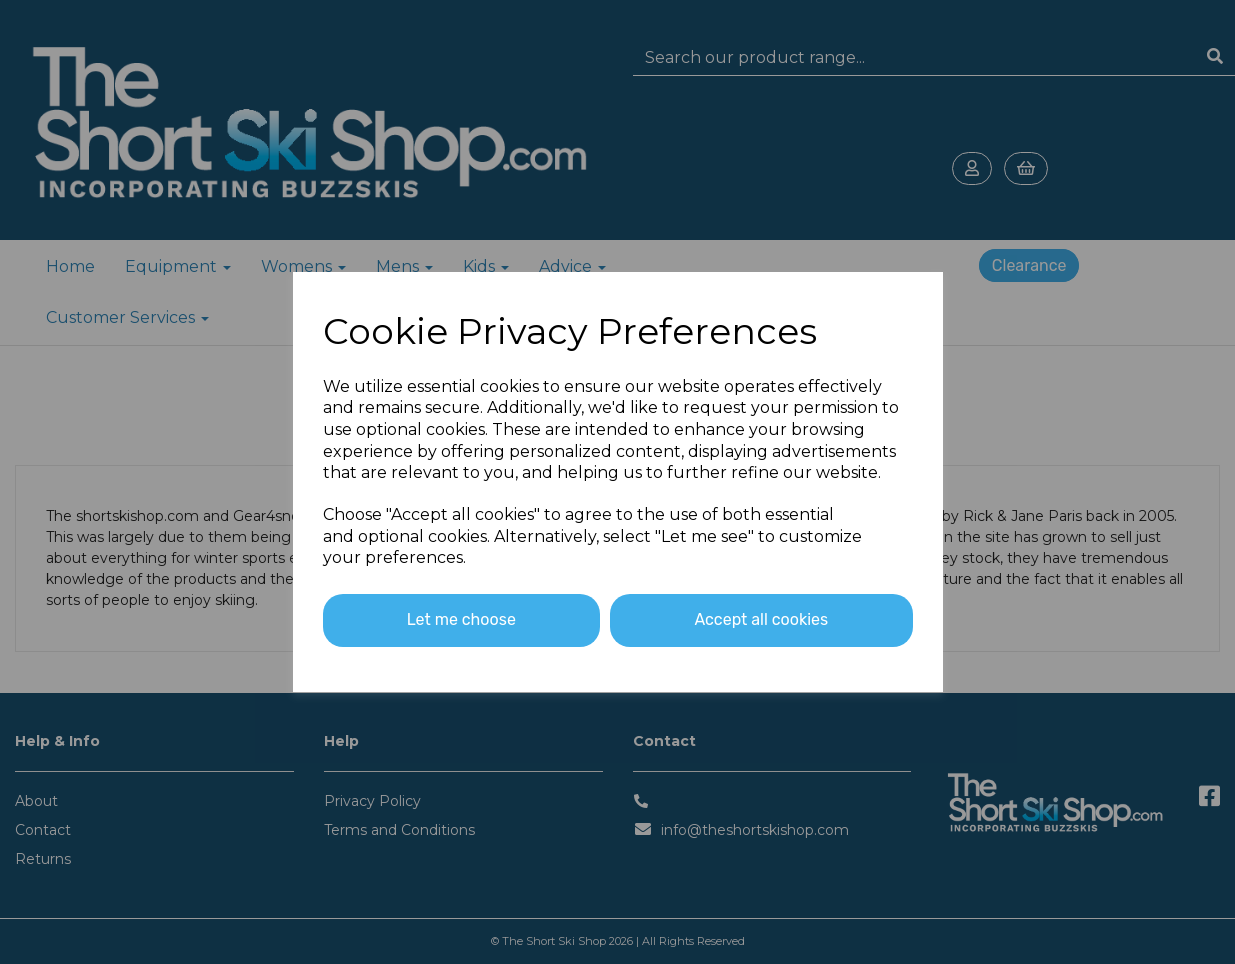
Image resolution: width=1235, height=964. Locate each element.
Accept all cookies (761, 619)
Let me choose (461, 619)
